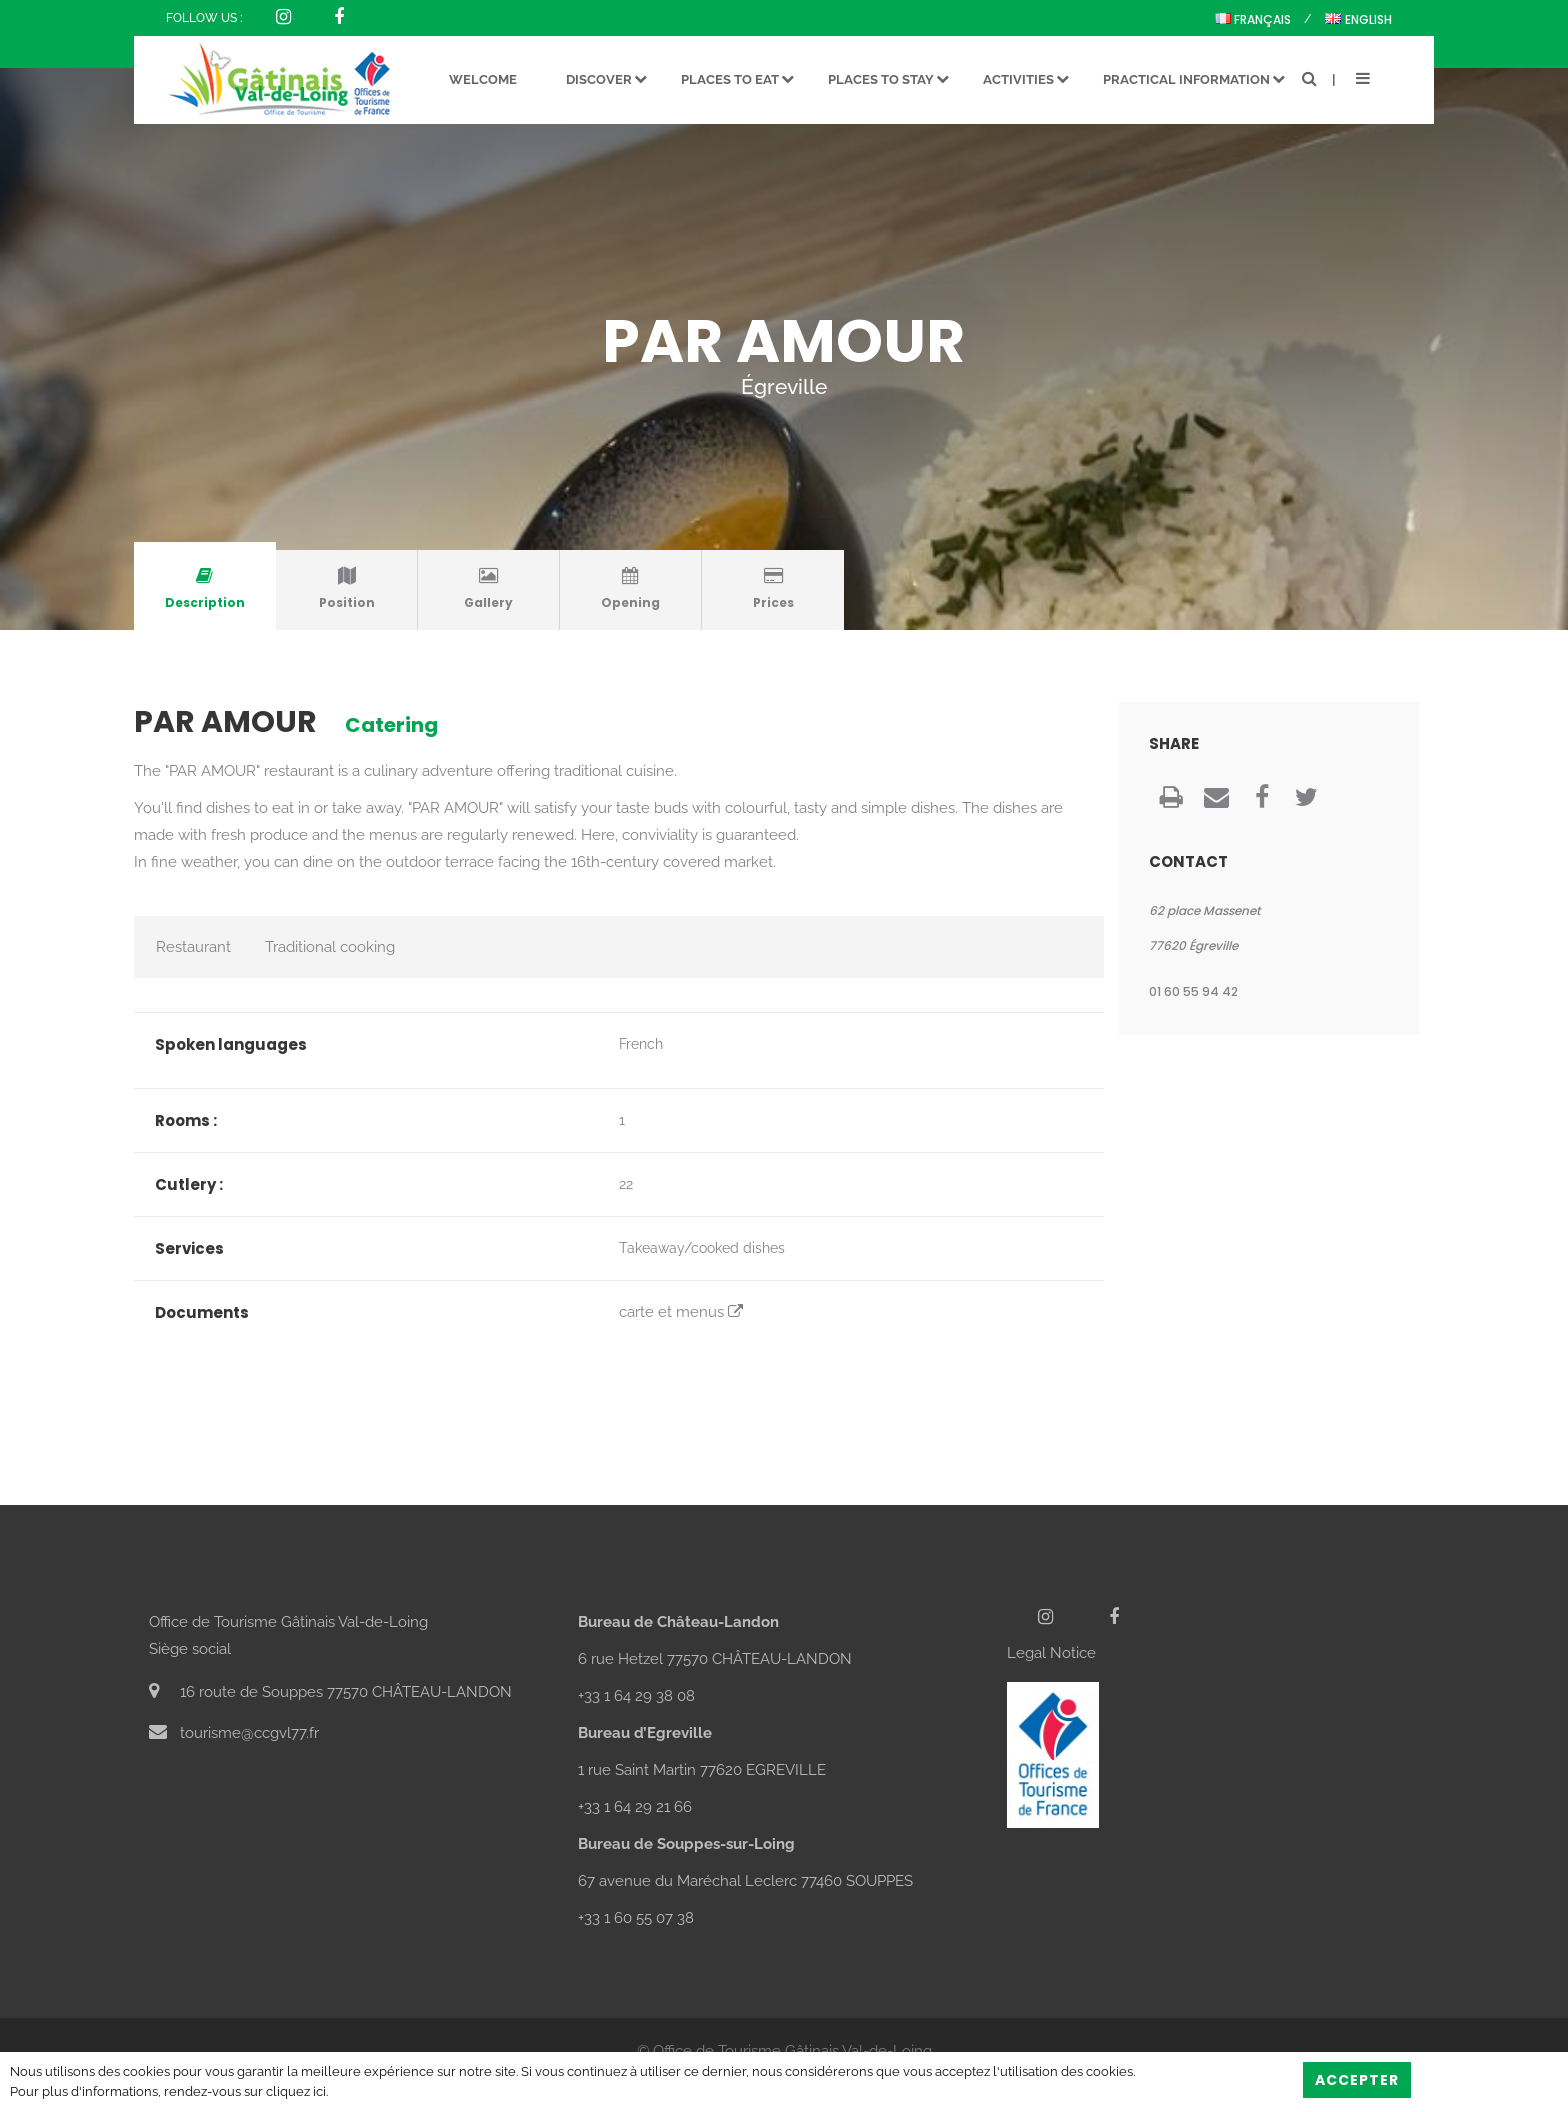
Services (189, 1248)
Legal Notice (1051, 1653)
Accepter (1357, 2080)
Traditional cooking (330, 947)
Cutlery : (189, 1184)
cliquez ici (296, 2091)
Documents (202, 1312)
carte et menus (681, 1312)
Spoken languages (231, 1044)
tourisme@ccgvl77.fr (234, 1733)
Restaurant (193, 947)
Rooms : (186, 1120)
